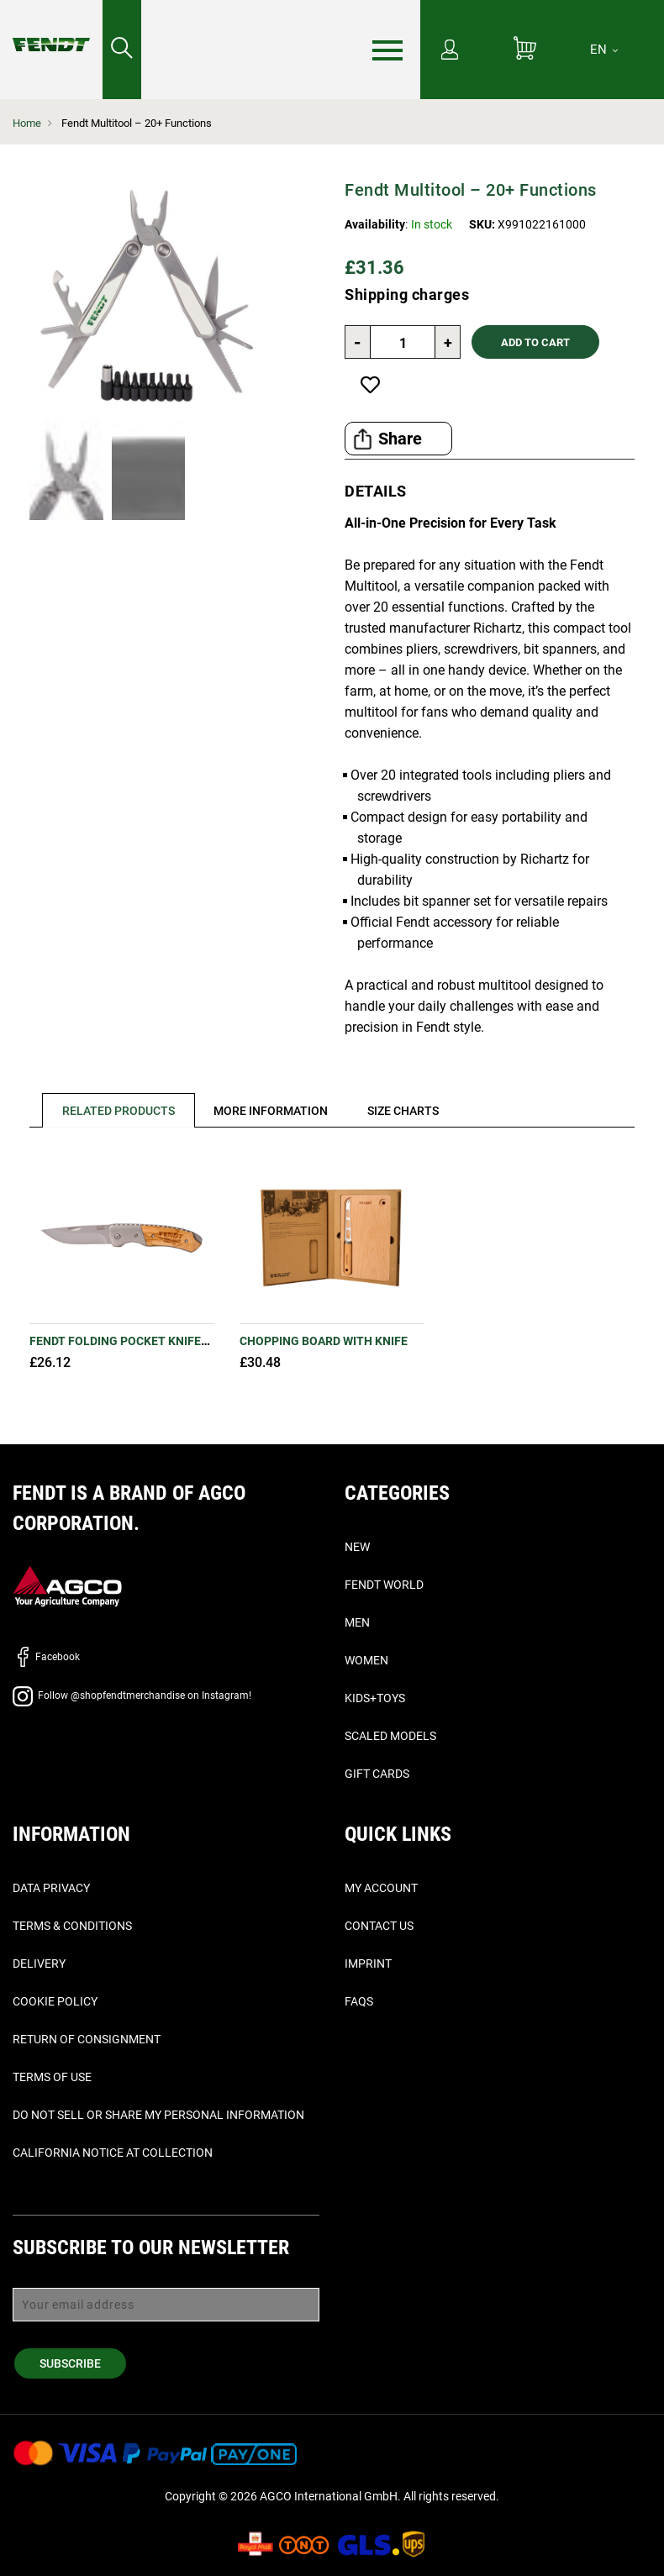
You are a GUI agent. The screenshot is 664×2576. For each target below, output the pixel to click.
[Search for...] (121, 49)
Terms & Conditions (72, 1925)
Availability (375, 224)
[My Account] (449, 51)
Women (366, 1660)
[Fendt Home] (51, 27)
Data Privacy (51, 1888)
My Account (381, 1888)
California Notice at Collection (113, 2152)
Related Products (118, 1110)
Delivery (39, 1963)
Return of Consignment (87, 2039)
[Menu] (387, 50)
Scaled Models (390, 1736)
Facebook (46, 1657)
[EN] (604, 49)
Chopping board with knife (324, 1341)
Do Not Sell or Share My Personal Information (158, 2114)
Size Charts (404, 1110)
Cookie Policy (55, 2001)
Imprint (368, 1963)
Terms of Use (52, 2077)
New (357, 1546)
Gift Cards (377, 1773)
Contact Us (379, 1925)
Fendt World (384, 1584)
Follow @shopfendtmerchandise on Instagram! (132, 1695)
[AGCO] (67, 1585)
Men (357, 1622)
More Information (271, 1110)
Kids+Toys (375, 1698)
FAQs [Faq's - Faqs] (359, 2001)
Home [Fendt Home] (27, 123)
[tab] (112, 1110)
